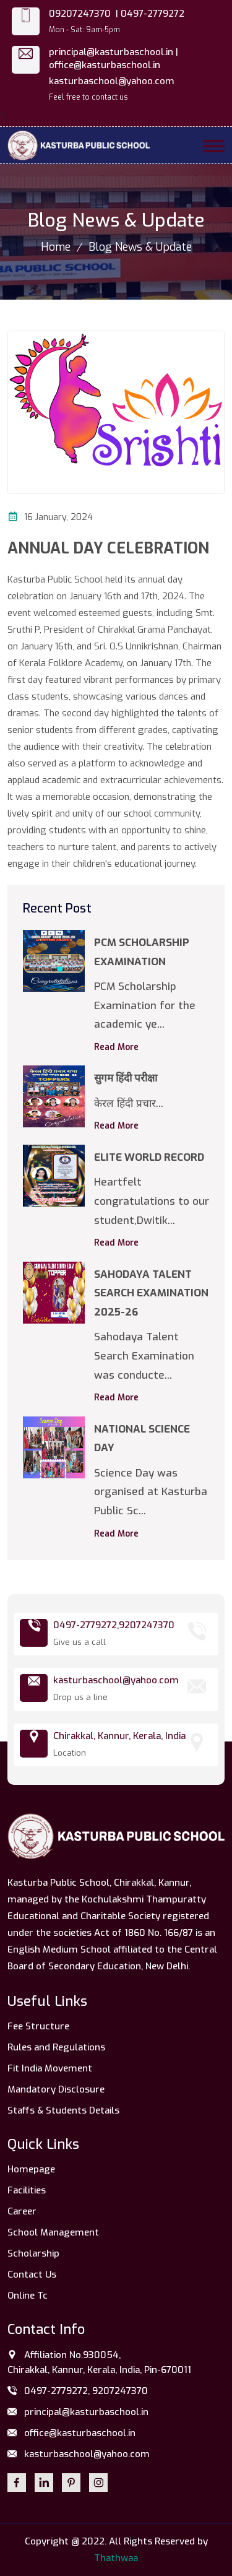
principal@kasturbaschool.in (77, 2412)
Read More (116, 1047)
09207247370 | (83, 13)
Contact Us (31, 2274)
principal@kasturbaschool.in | (113, 52)
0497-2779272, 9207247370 (77, 2391)
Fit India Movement (49, 2068)
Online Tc (27, 2295)
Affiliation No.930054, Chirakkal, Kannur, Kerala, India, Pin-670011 (99, 2362)
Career (22, 2211)
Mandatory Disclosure (56, 2089)
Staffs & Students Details (63, 2110)
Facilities (26, 2190)
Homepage (31, 2169)
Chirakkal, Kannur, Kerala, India (119, 1736)
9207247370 (146, 1625)
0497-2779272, (86, 1625)
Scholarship (33, 2253)
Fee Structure (38, 2026)
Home (56, 247)
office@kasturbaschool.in (104, 65)
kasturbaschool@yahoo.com (111, 81)
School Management (53, 2232)
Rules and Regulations (56, 2047)
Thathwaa (116, 2558)
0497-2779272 (152, 13)
